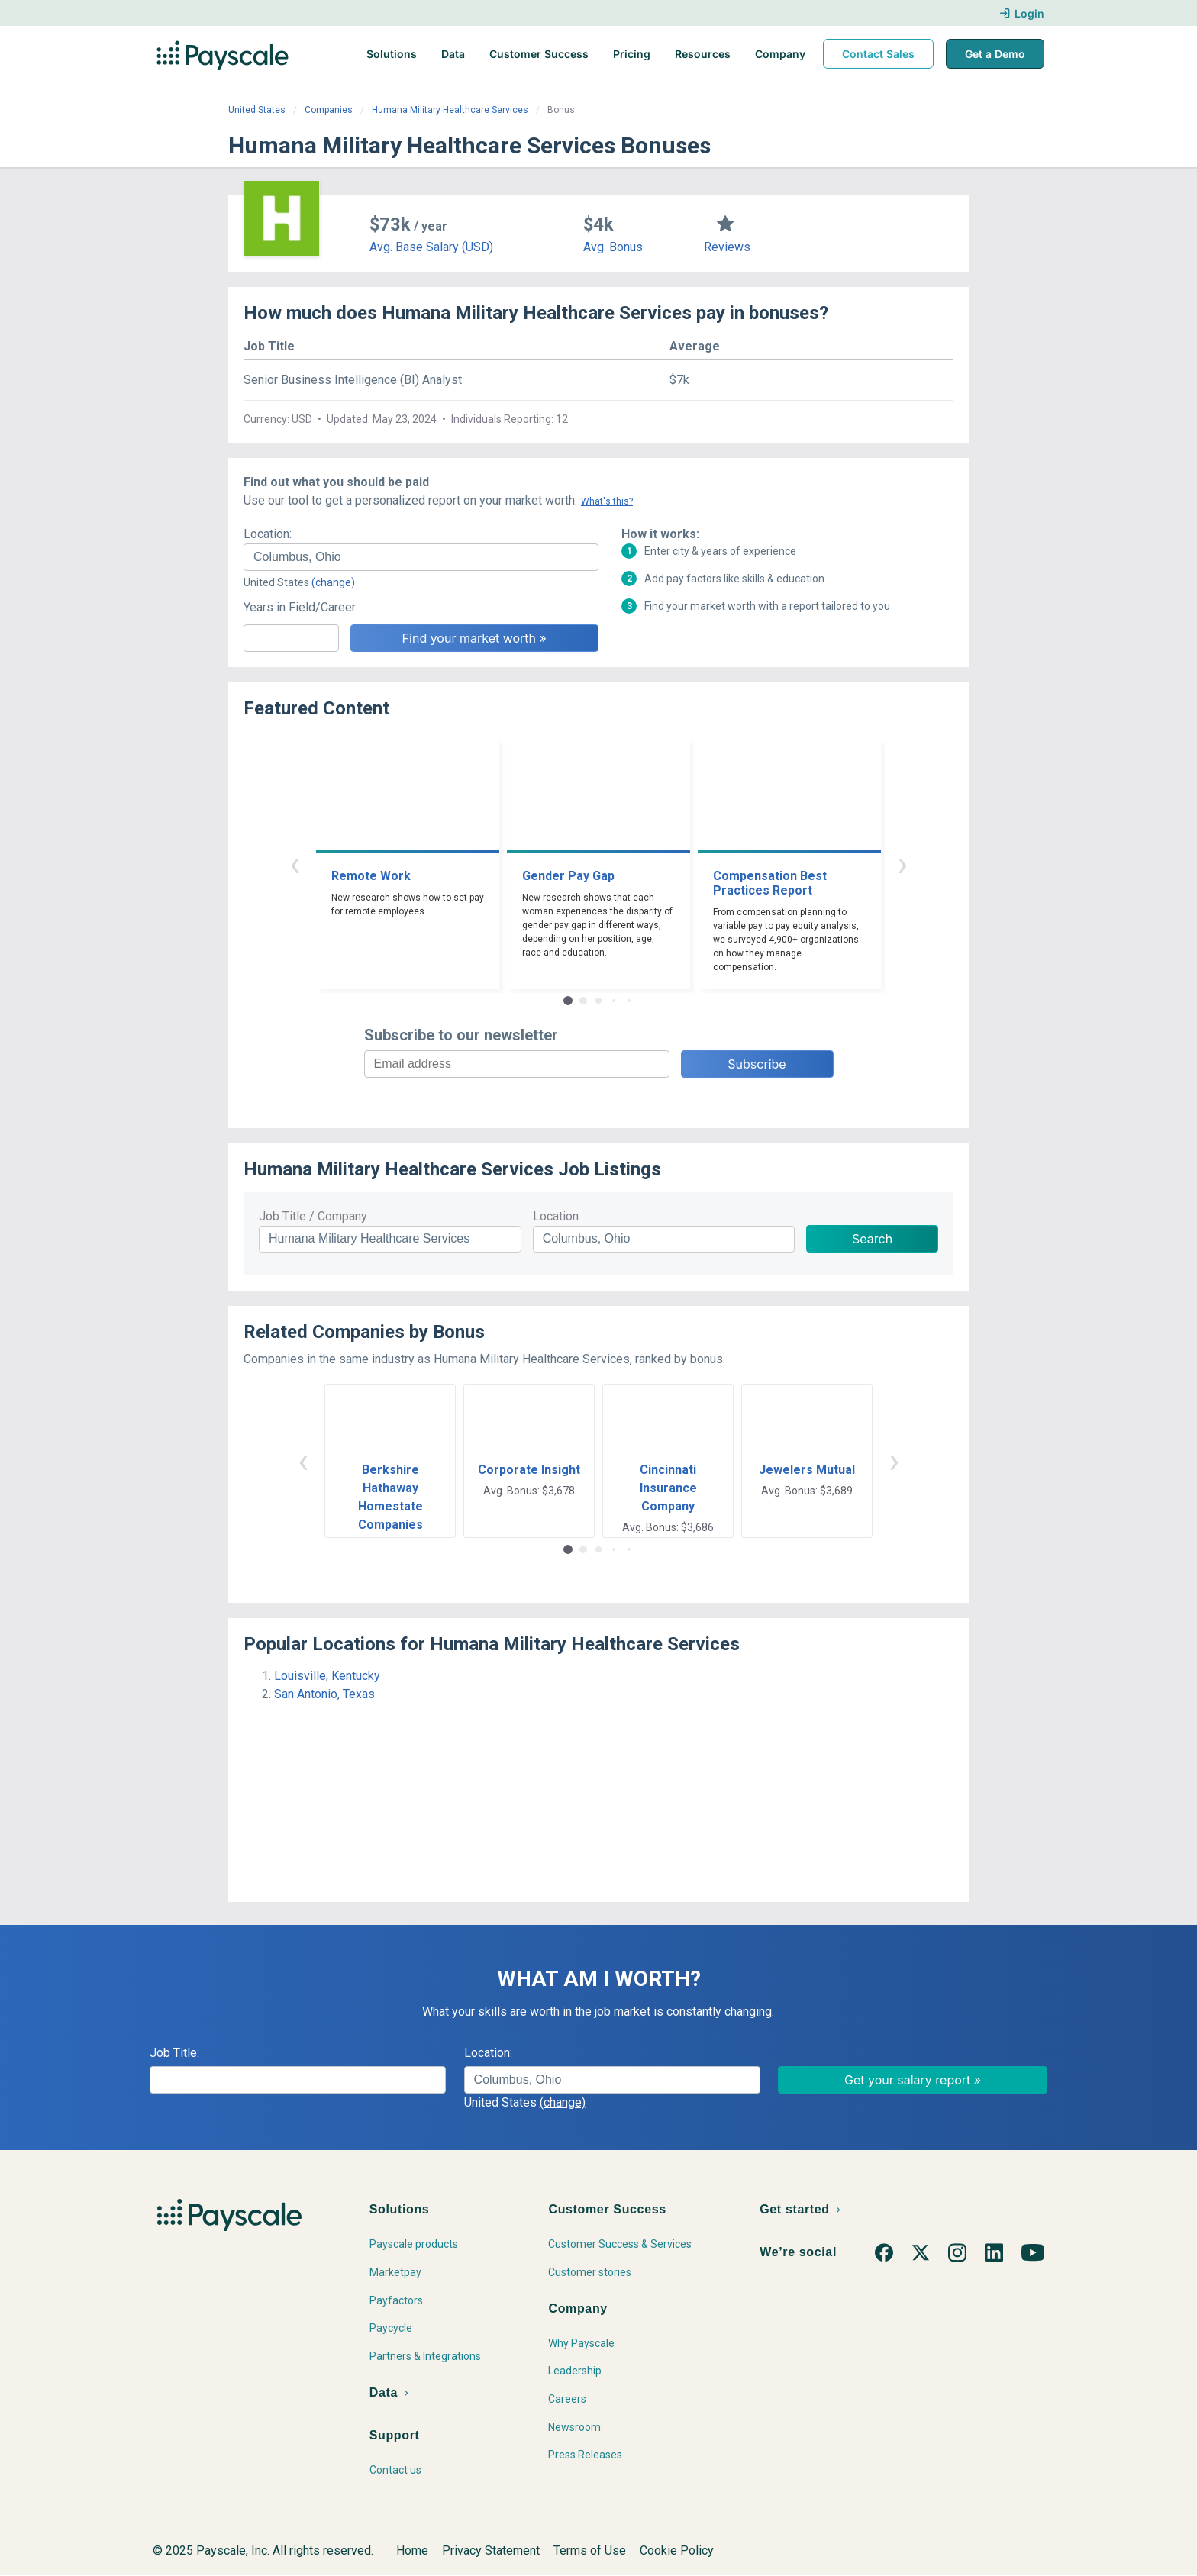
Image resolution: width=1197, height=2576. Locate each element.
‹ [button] (294, 863)
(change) (333, 582)
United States (257, 110)
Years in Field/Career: (301, 607)
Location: (268, 534)
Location (556, 1216)
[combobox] (421, 557)
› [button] (902, 863)
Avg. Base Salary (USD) (431, 247)
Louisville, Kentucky (327, 1675)
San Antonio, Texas (324, 1694)
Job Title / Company (313, 1216)
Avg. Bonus (613, 247)
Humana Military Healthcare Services (450, 110)
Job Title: (174, 2053)
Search (872, 1238)
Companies (329, 110)
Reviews (727, 247)
